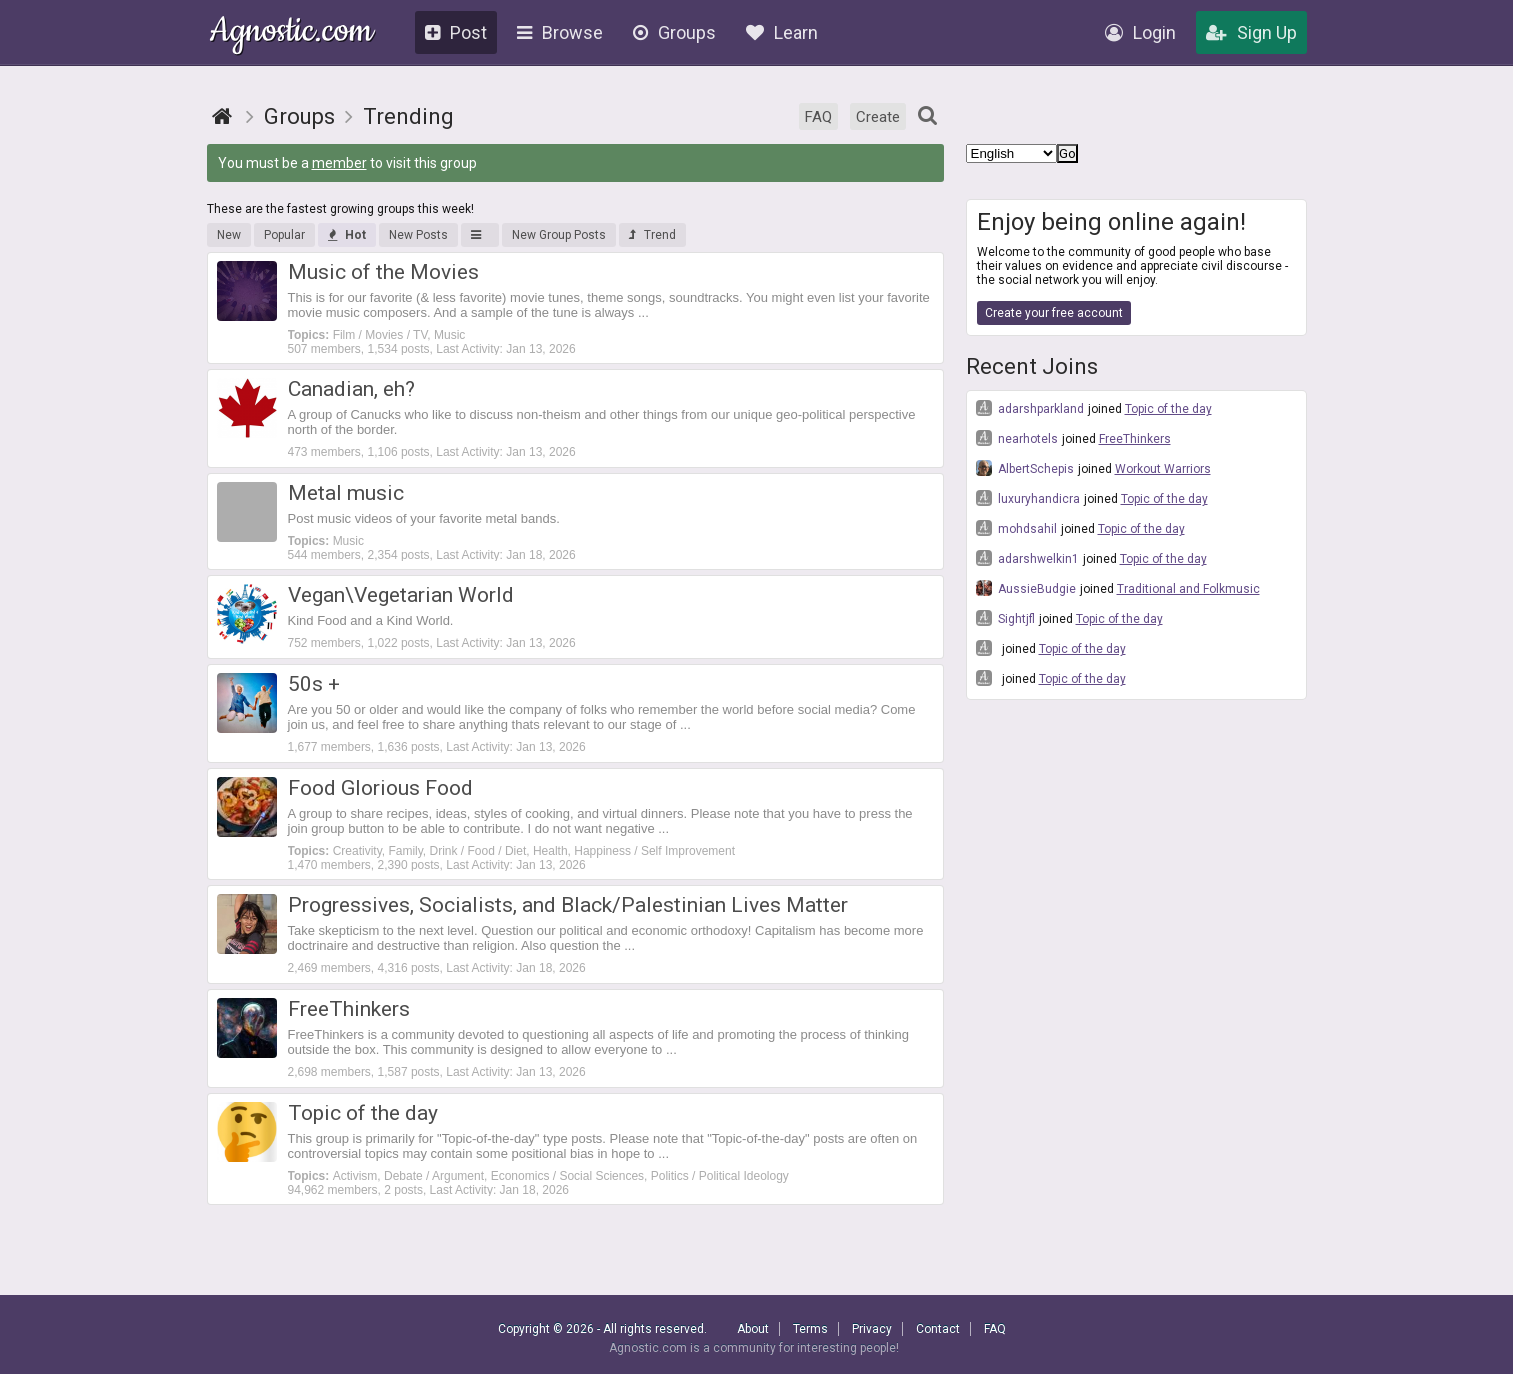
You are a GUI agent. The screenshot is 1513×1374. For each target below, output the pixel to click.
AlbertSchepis (1025, 468)
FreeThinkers (1135, 439)
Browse (560, 32)
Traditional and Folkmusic (1188, 589)
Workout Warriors (1163, 469)
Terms (810, 1329)
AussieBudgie (1026, 588)
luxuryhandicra (1028, 498)
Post (456, 32)
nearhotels (1017, 438)
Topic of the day (1168, 409)
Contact (938, 1329)
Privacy (872, 1329)
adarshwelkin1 (1027, 558)
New (229, 235)
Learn (782, 32)
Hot (347, 235)
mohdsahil (1016, 528)
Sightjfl (1005, 618)
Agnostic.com (291, 33)
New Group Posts (559, 235)
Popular (284, 235)
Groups (674, 32)
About (753, 1329)
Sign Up (1251, 32)
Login (1140, 32)
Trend (652, 235)
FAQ (818, 117)
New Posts (418, 235)
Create (878, 117)
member (339, 163)
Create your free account (1054, 313)
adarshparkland (1030, 408)
